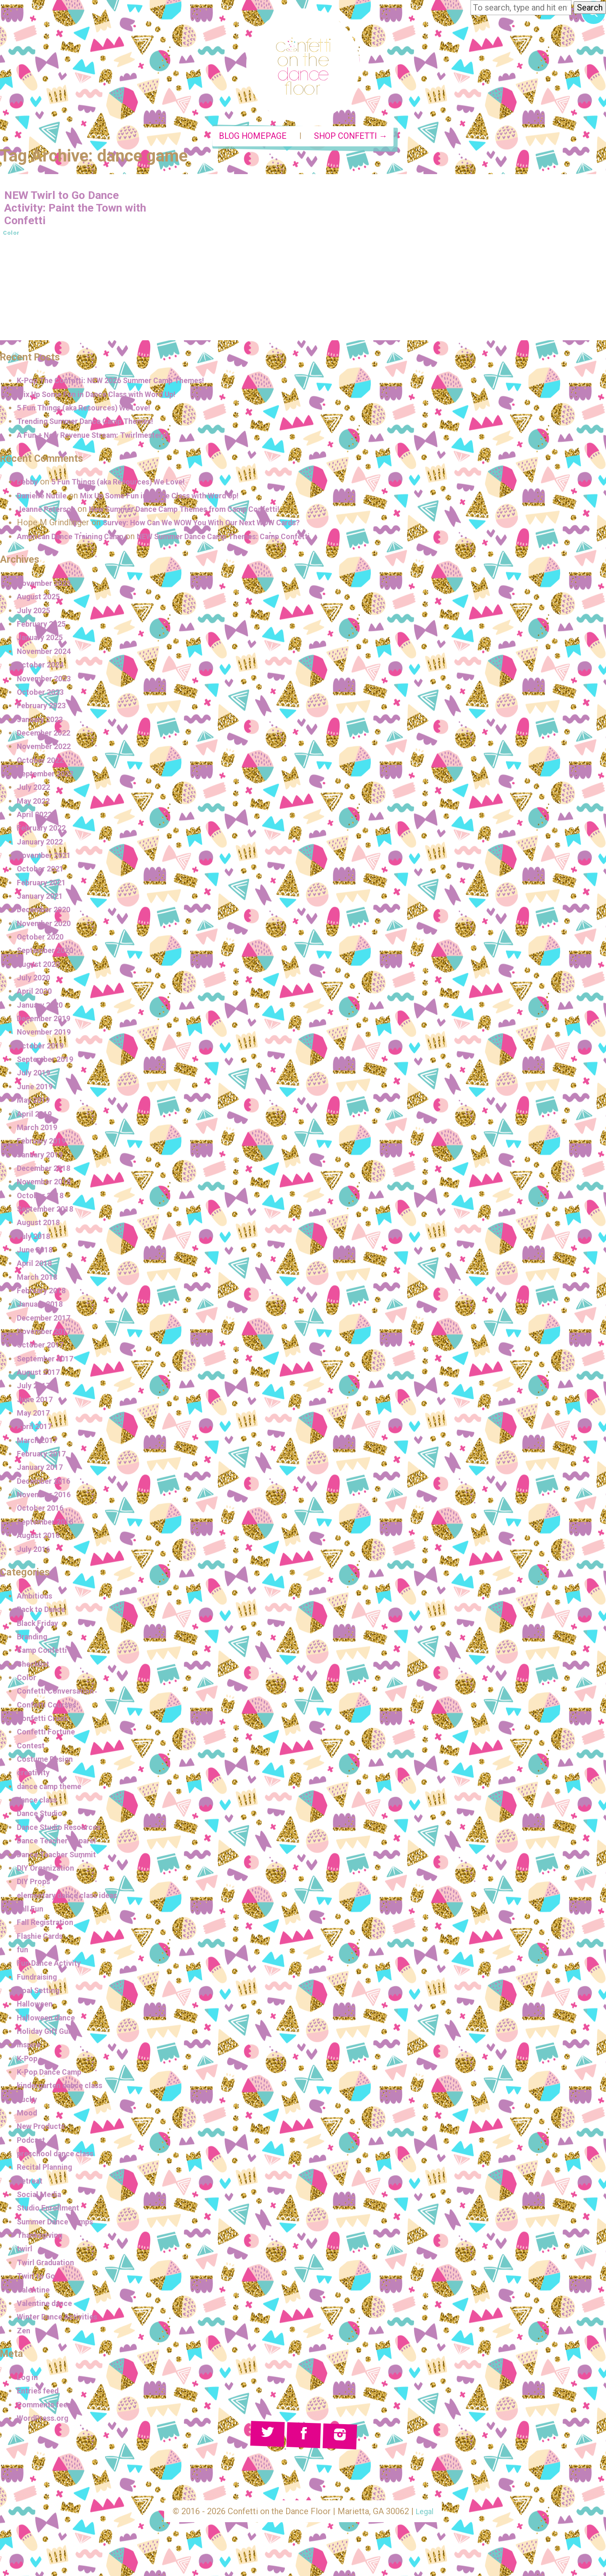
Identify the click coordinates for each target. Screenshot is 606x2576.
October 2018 (43, 1199)
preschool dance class (60, 2157)
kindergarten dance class (66, 2089)
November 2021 (47, 858)
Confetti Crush (45, 1721)
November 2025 (47, 586)
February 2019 (44, 1144)
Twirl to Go (38, 2279)
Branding (34, 1640)
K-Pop (28, 2062)
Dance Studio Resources (64, 1830)
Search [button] (590, 8)
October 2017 (43, 1348)
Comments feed (48, 2408)
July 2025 (35, 614)
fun (23, 1953)
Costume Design (48, 1762)
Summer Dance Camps (60, 2225)
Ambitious (36, 1599)
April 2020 (36, 995)
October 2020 (43, 940)
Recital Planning (48, 2171)
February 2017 (44, 1457)
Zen (24, 2334)
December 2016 (47, 1484)
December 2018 (47, 1171)
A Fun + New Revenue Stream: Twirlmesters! (102, 438)
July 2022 (35, 790)
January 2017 (43, 1471)
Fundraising (39, 1980)
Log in (28, 2380)
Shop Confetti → (351, 140)
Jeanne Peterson (49, 512)
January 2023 (43, 722)
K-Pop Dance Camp (53, 2075)
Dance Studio (42, 1817)
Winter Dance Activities (62, 2320)
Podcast (33, 2143)
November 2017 (47, 1334)
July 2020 (35, 981)
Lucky (28, 2102)
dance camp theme (53, 1789)
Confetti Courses (50, 1708)
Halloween (37, 2007)
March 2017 (39, 1443)
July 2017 (35, 1389)
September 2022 (48, 777)
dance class (40, 1803)
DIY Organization (49, 1871)
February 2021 (44, 886)
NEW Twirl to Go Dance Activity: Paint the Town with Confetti (72, 211)
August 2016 (41, 1538)
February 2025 (44, 627)
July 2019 (35, 1076)
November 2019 (47, 1035)
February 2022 (44, 831)
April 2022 (36, 818)
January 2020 (43, 1008)
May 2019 (35, 1103)
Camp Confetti (45, 1654)
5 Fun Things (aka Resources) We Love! (93, 411)
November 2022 (47, 749)
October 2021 (43, 872)
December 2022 (47, 736)
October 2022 (43, 763)
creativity (35, 1776)
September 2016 (48, 1525)
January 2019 (43, 1158)
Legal (425, 2515)
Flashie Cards (43, 1939)
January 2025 (43, 641)
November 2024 (47, 654)
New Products (44, 2130)
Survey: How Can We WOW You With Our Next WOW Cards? (217, 526)
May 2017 (35, 1416)
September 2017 (48, 1362)
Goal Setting (40, 1993)
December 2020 (47, 913)
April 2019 (36, 1117)
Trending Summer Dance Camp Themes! (94, 425)
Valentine (35, 2293)
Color (12, 236)
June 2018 (36, 1253)
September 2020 (48, 954)
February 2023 (44, 709)
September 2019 (48, 1062)
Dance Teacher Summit (61, 1858)
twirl (25, 2252)
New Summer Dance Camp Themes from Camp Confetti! (204, 512)
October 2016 (43, 1511)
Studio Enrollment (51, 2211)
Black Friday (40, 1626)
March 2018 (39, 1280)
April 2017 (36, 1430)
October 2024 (43, 668)
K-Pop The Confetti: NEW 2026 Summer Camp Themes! (122, 384)
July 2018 (35, 1239)
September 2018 (48, 1212)
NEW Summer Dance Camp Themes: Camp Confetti (249, 540)
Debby (28, 485)
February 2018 (44, 1294)
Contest (32, 1749)
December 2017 (47, 1321)
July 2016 (35, 1552)
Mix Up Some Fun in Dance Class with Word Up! (107, 397)
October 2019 (43, 1049)
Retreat (31, 2184)
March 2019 (39, 1130)
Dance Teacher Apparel (61, 1844)
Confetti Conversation (60, 1694)
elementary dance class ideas (74, 1898)
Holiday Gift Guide (52, 2034)
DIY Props (36, 1885)
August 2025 (41, 600)
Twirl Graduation (49, 2266)
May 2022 (35, 804)
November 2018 (47, 1185)
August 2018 (41, 1225)
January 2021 (43, 899)
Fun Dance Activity (52, 1966)
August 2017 (41, 1375)
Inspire (30, 2048)
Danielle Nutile (44, 499)
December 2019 (47, 1022)
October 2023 (43, 695)
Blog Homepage (253, 140)
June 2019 (36, 1090)
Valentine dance (47, 2306)
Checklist (35, 1667)
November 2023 (47, 682)
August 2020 (41, 967)
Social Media (41, 2197)
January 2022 (43, 845)
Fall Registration (48, 1925)
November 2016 (47, 1498)
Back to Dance (44, 1613)
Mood (28, 2116)
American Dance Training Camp (77, 540)
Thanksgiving (43, 2238)
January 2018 (43, 1308)
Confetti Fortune (48, 1735)
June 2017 (36, 1403)
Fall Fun (31, 1912)
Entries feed (40, 2394)
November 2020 (47, 926)
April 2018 (36, 1267)
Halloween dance (49, 2021)
